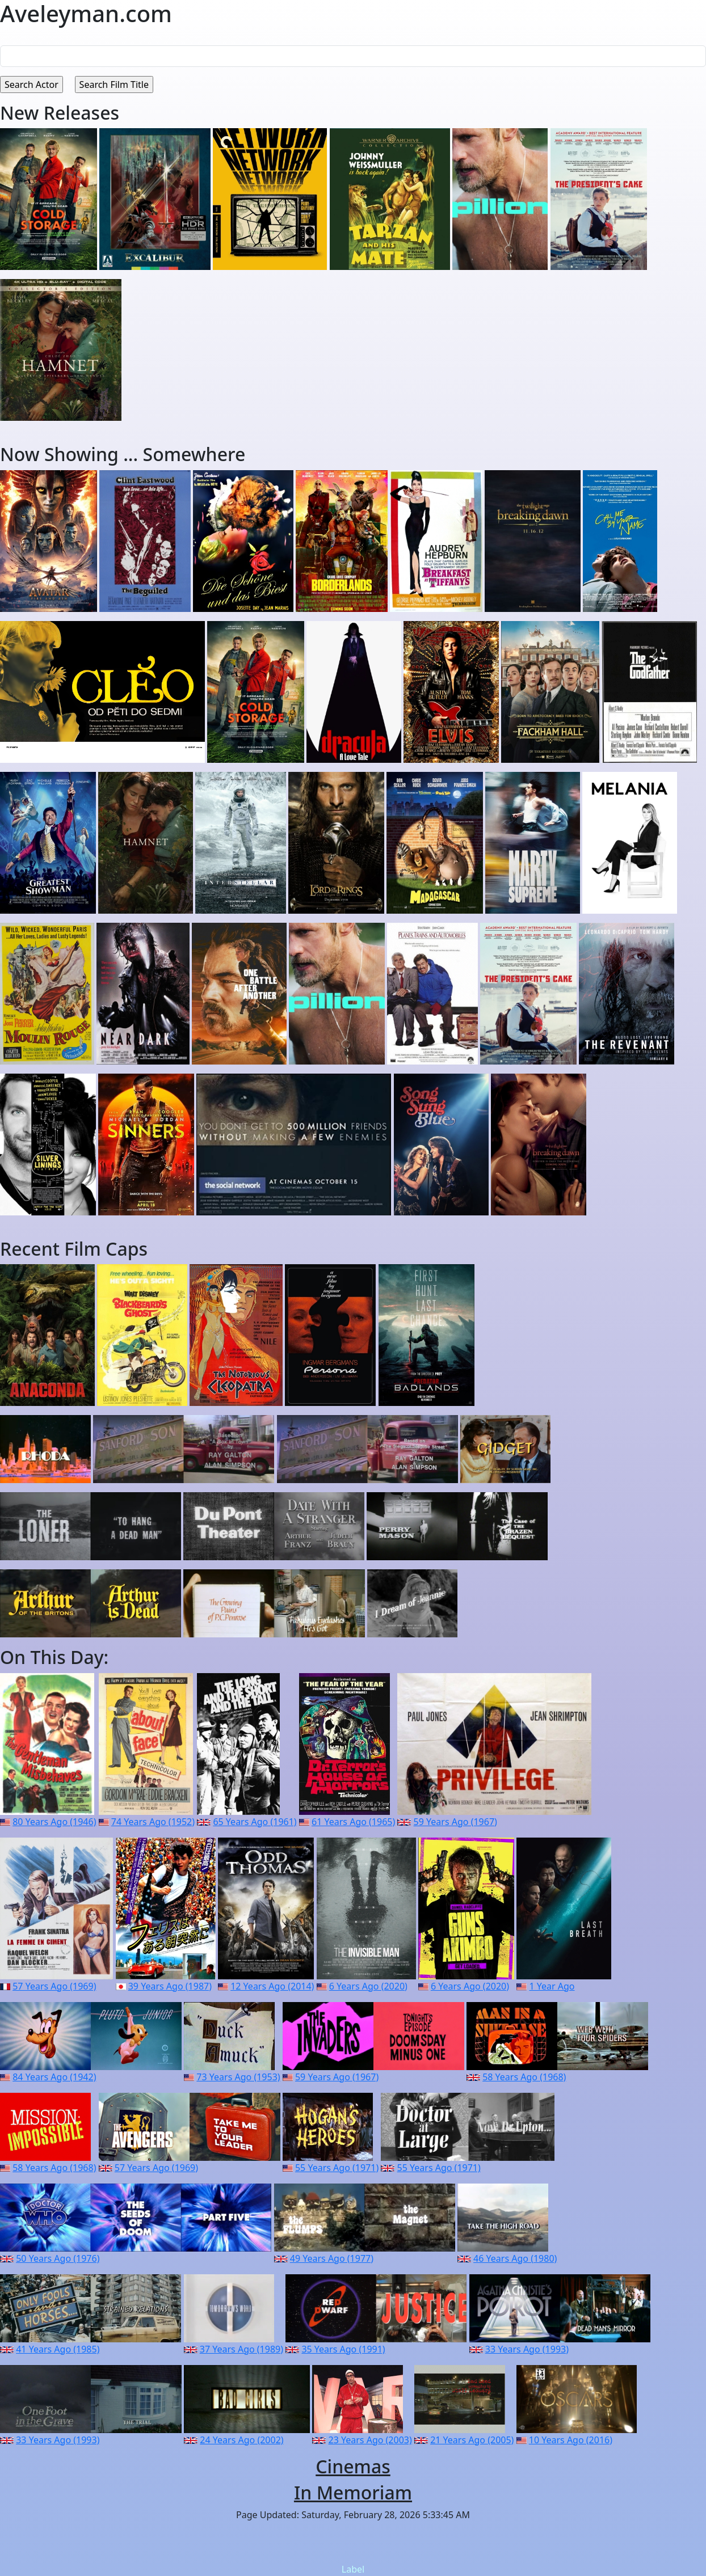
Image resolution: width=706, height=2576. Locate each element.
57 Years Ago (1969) (54, 1986)
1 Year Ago (551, 1986)
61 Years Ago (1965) (353, 1821)
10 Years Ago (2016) (570, 2440)
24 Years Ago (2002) (241, 2440)
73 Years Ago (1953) (238, 2077)
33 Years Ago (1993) (527, 2349)
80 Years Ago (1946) (54, 1821)
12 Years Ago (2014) (272, 1986)
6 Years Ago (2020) (368, 1986)
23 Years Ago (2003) (370, 2440)
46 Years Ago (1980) (515, 2258)
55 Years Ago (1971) (337, 2167)
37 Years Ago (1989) (241, 2349)
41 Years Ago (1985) (57, 2349)
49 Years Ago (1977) (331, 2258)
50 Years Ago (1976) (57, 2258)
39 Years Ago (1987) (170, 1986)
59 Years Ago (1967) (455, 1821)
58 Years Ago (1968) (524, 2077)
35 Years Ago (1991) (343, 2349)
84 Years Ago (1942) (54, 2077)
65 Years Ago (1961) (254, 1821)
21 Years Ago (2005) (472, 2440)
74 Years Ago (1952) (153, 1821)
